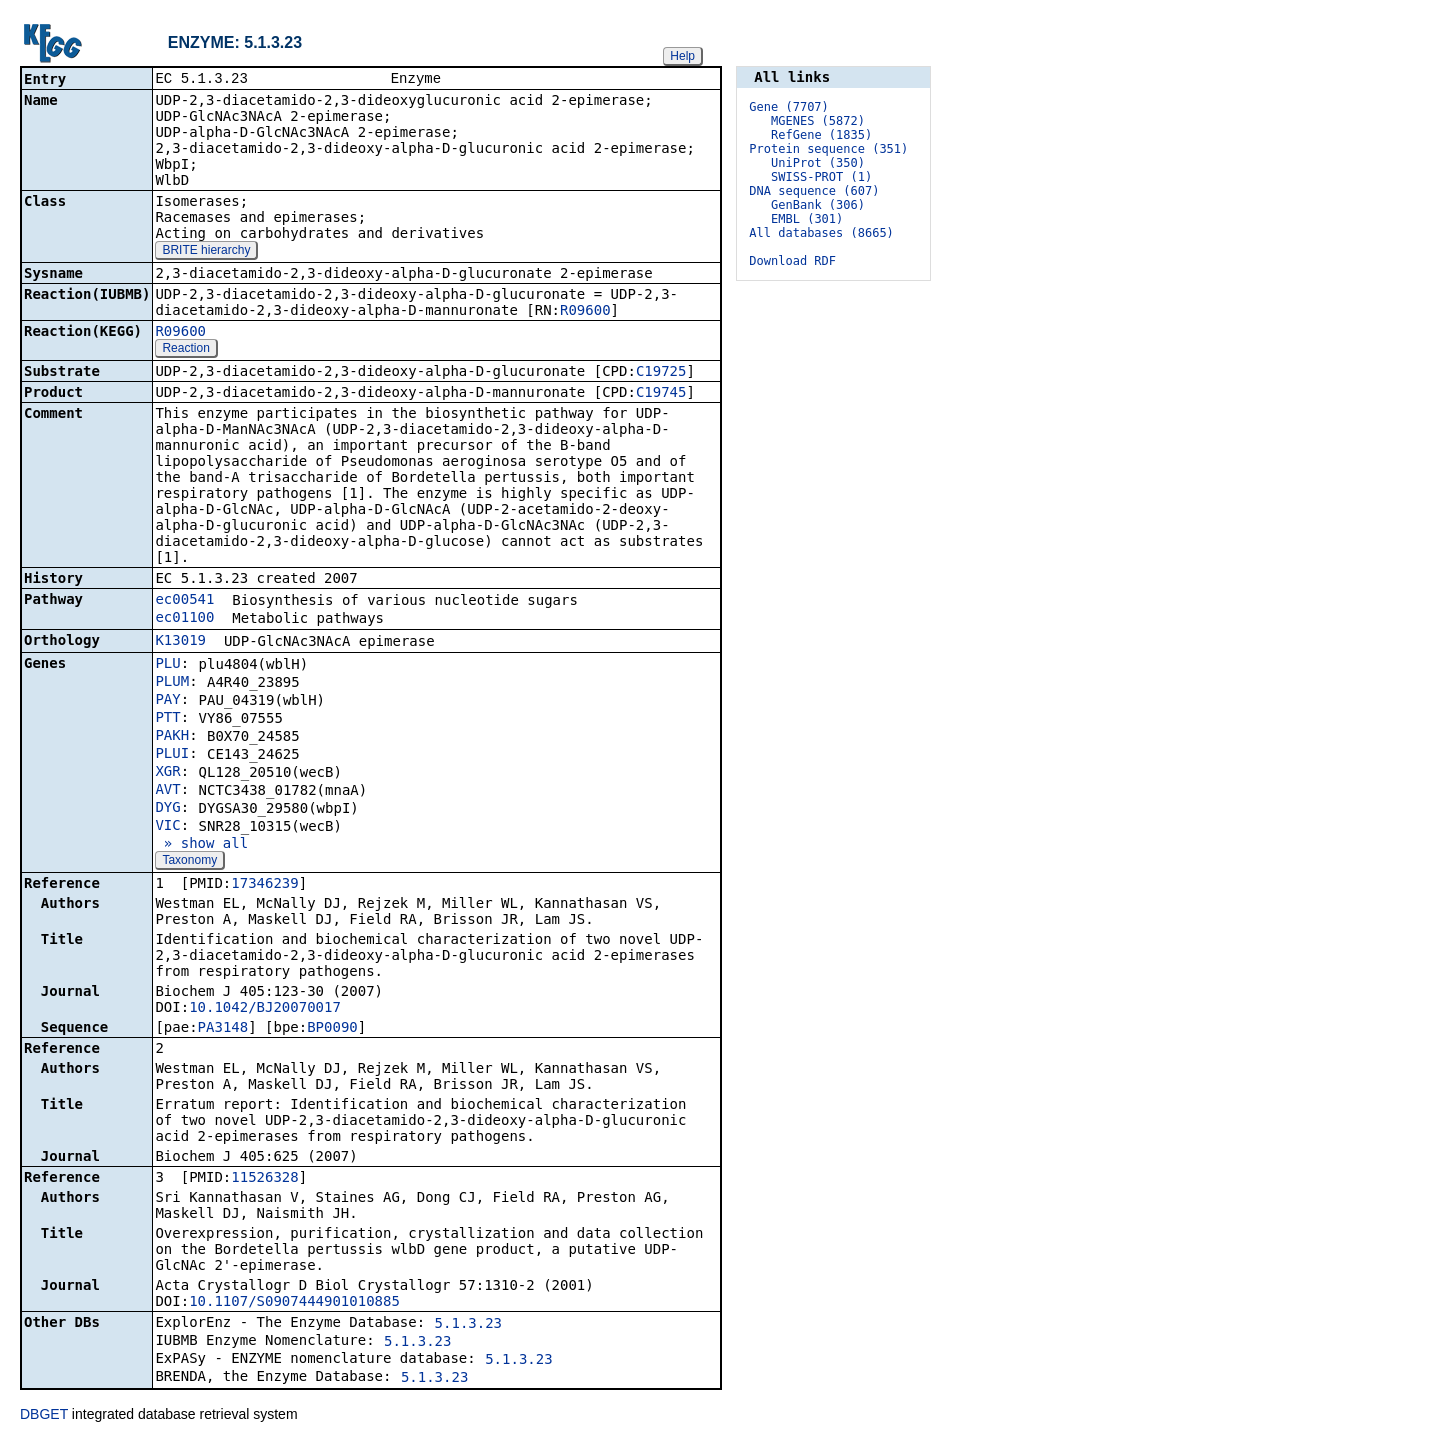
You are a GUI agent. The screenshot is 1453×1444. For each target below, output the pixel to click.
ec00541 (184, 601)
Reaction (185, 350)
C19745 (661, 394)
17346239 (264, 885)
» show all (201, 845)
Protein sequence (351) (828, 149)
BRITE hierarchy (206, 252)
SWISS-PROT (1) (821, 177)
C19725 (661, 373)
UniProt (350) (818, 163)
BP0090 (332, 1029)
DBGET (44, 1416)
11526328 (264, 1179)
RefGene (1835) (821, 135)
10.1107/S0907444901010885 (294, 1303)
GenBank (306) (818, 205)
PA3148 (223, 1029)
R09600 (585, 312)
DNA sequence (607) (814, 191)
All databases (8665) (821, 233)
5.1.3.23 (468, 1325)
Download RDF (792, 261)
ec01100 (184, 619)
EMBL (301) (807, 219)
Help (682, 56)
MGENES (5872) (818, 121)
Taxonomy (189, 862)
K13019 (180, 642)
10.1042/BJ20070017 (265, 1009)
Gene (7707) (788, 107)
